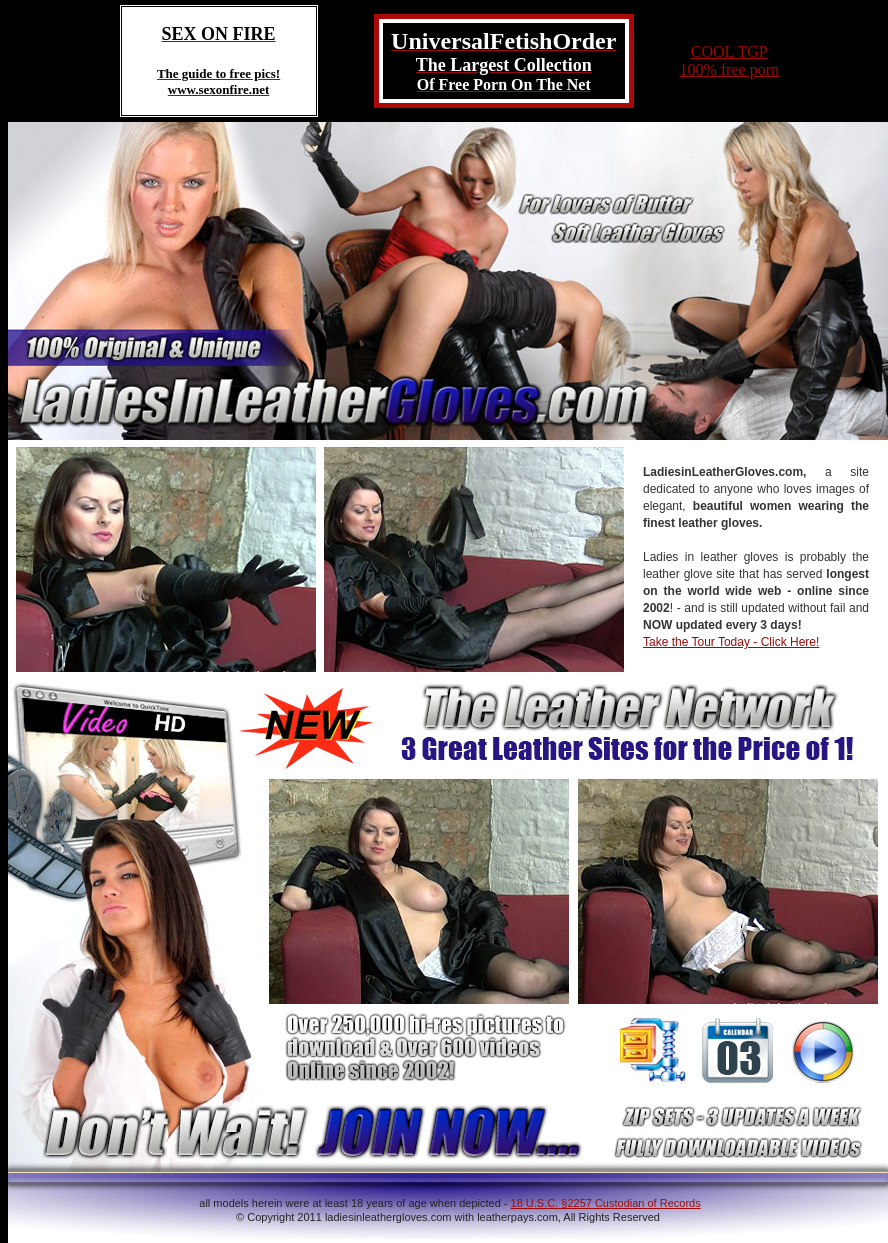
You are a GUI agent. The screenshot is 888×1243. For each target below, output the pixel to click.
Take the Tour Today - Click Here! (731, 642)
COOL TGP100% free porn (729, 60)
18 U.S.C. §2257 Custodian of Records (606, 1203)
